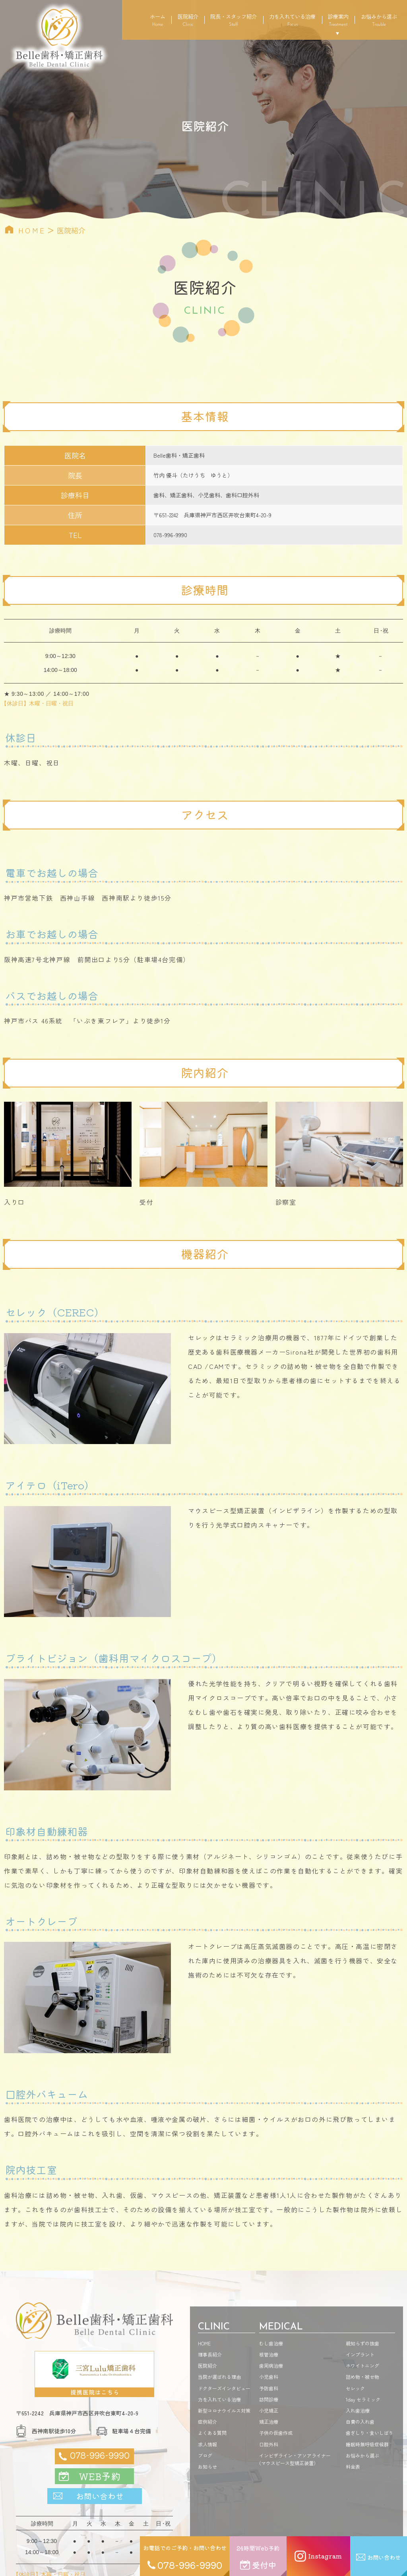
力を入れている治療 (292, 20)
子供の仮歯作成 (276, 2432)
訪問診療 (268, 2399)
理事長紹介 (210, 2354)
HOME (32, 230)
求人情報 (207, 2444)
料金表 (353, 2466)
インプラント (360, 2354)
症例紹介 (207, 2421)
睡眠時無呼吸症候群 (367, 2444)
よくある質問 (212, 2432)
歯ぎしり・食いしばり (369, 2432)
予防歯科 (268, 2388)
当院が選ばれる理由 (219, 2376)
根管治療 (268, 2354)
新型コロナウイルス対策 (224, 2410)
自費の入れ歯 (360, 2421)
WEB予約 (99, 2476)
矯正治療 (268, 2421)
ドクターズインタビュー (224, 2388)
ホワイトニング (362, 2365)
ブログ (205, 2455)
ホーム (157, 20)
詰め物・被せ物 (362, 2376)
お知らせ (207, 2466)
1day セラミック (363, 2399)
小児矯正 (268, 2410)
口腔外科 (268, 2444)
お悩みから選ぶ (379, 20)
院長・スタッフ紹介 (233, 20)
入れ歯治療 (358, 2410)
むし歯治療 (271, 2343)
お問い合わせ (100, 2496)
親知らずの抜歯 (362, 2343)
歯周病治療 (271, 2365)
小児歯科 (268, 2376)
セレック (355, 2388)
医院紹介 (188, 20)
